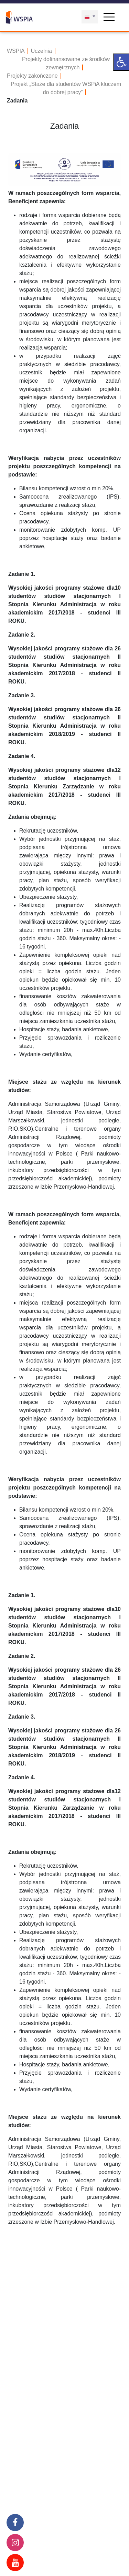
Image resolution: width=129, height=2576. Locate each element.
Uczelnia (41, 51)
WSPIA (16, 51)
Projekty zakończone (32, 76)
